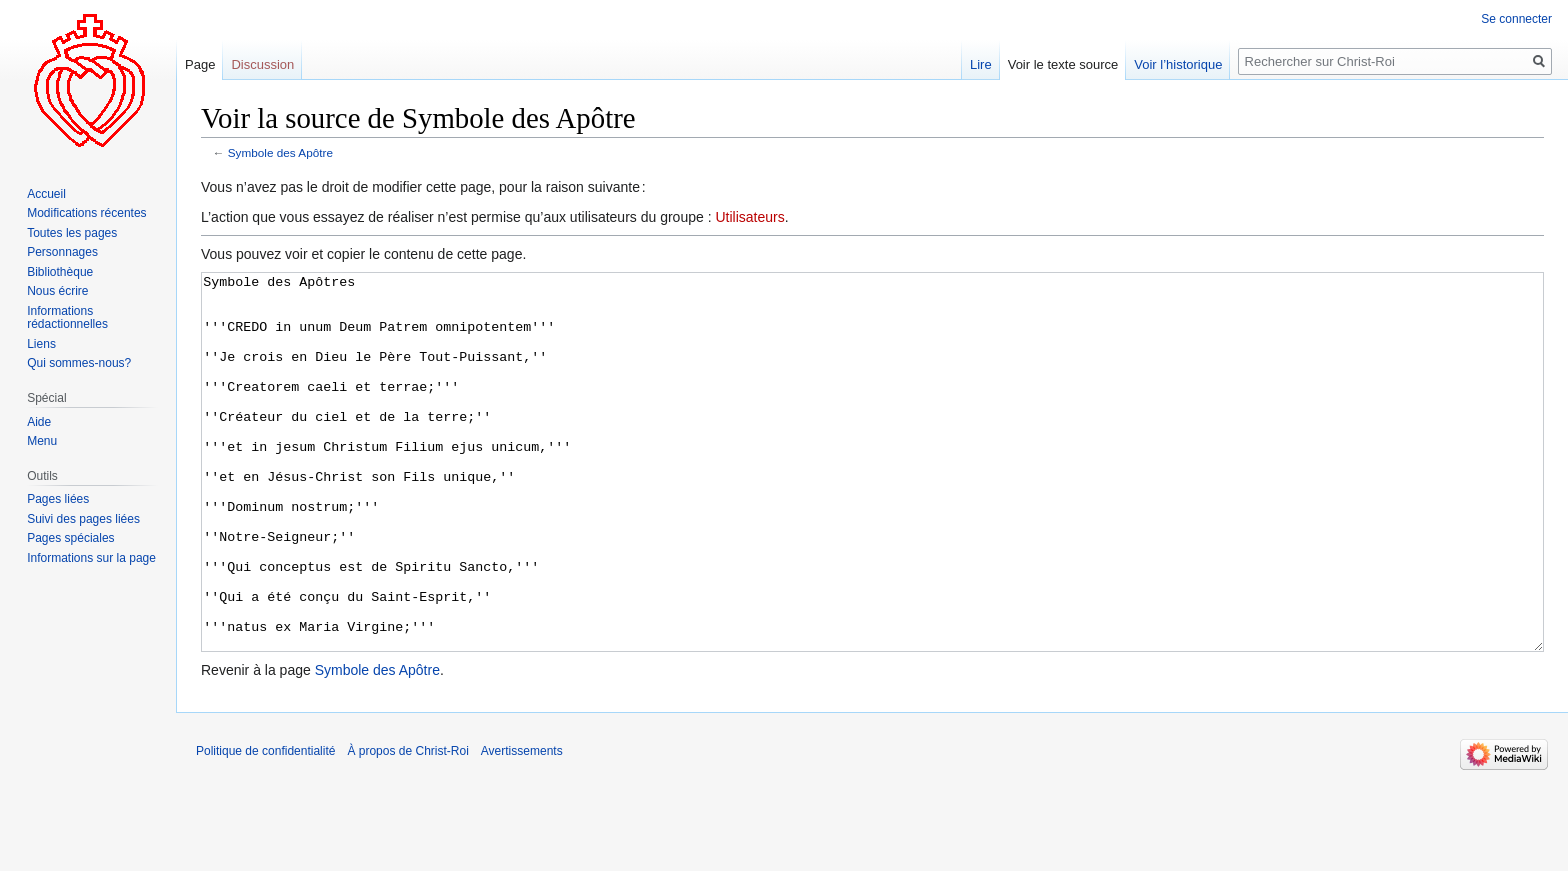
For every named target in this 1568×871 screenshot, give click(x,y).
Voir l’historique (1178, 64)
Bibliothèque (60, 272)
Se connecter (1516, 19)
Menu (42, 441)
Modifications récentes (86, 213)
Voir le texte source (1063, 64)
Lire (981, 64)
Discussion (262, 64)
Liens (41, 344)
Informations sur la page (91, 558)
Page (200, 64)
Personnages (62, 252)
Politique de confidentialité (265, 826)
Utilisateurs (749, 217)
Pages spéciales (70, 538)
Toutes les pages (72, 233)
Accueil (46, 194)
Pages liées (58, 499)
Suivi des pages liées (83, 519)
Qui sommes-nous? (79, 363)
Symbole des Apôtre (280, 152)
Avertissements (522, 826)
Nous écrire (57, 291)
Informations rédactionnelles (67, 318)
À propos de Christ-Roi (407, 826)
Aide (39, 422)
